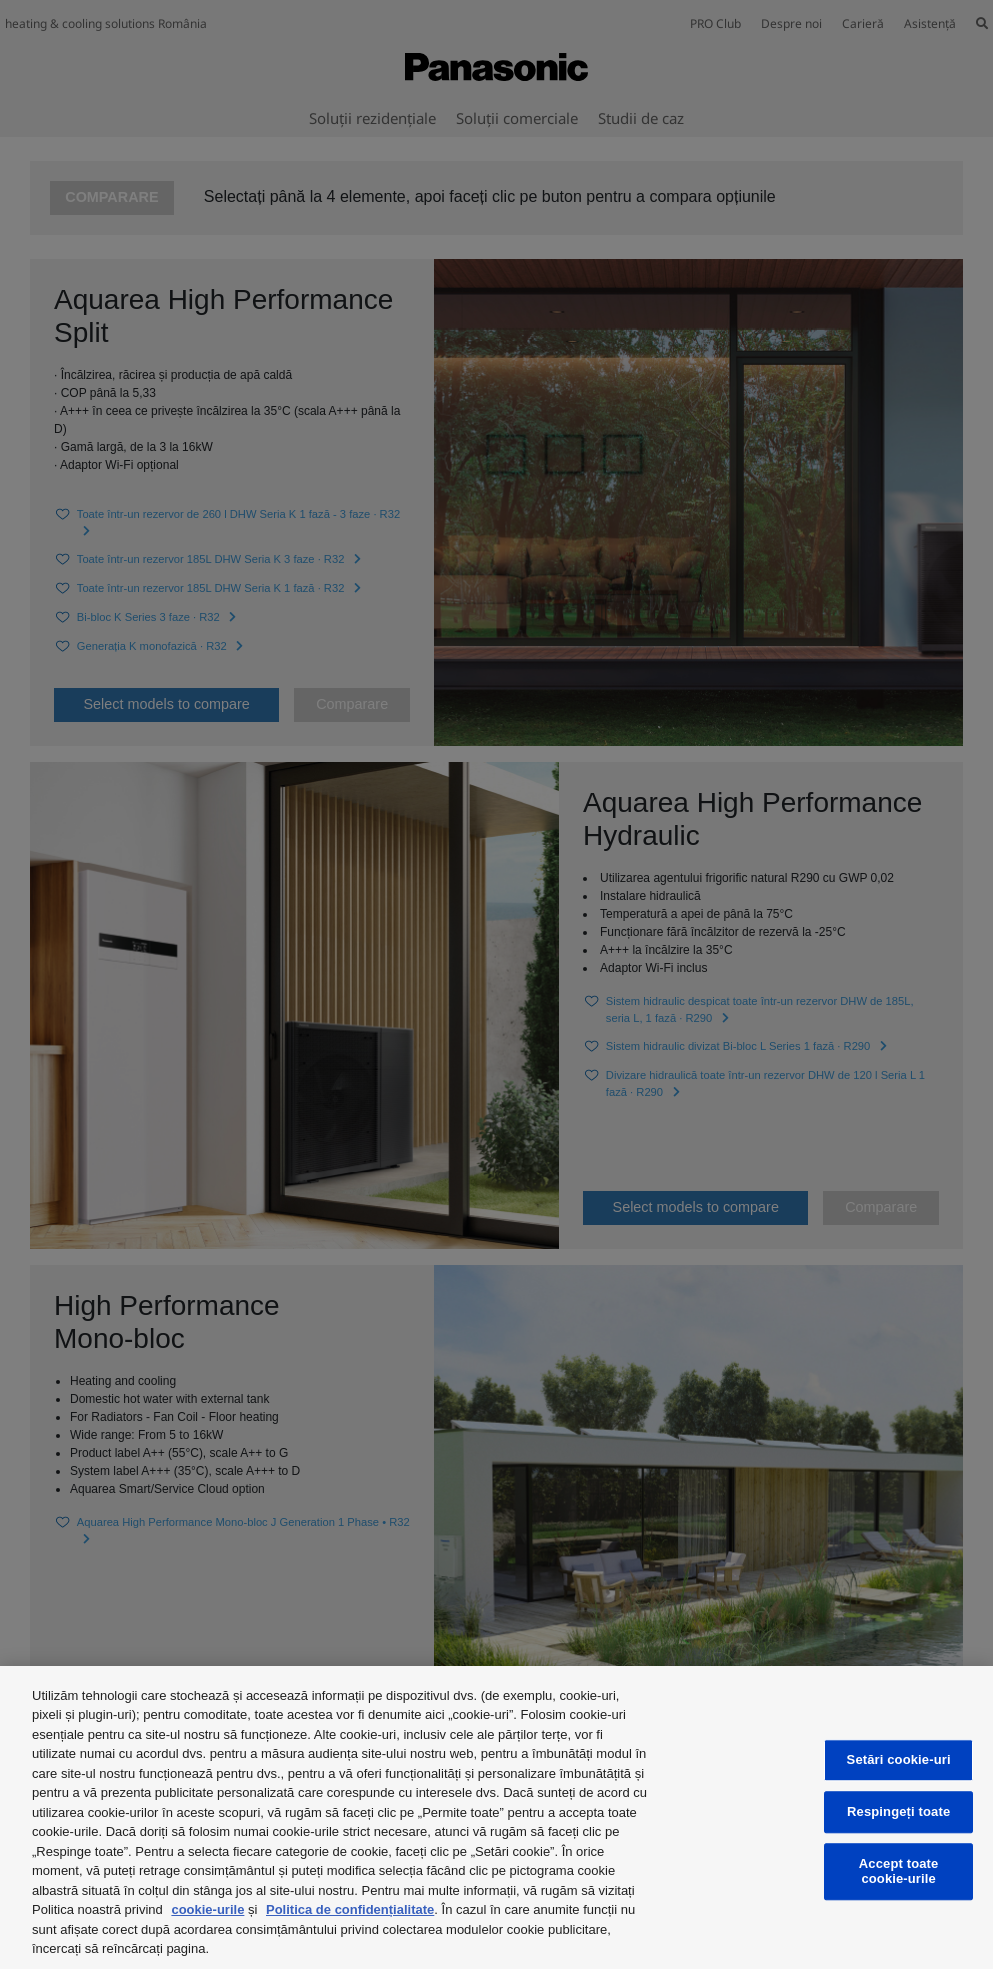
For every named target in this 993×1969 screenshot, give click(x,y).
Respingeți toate (898, 1811)
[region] (496, 1817)
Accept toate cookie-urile (899, 1871)
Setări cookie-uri (899, 1760)
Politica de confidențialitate (350, 1909)
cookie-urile (207, 1909)
